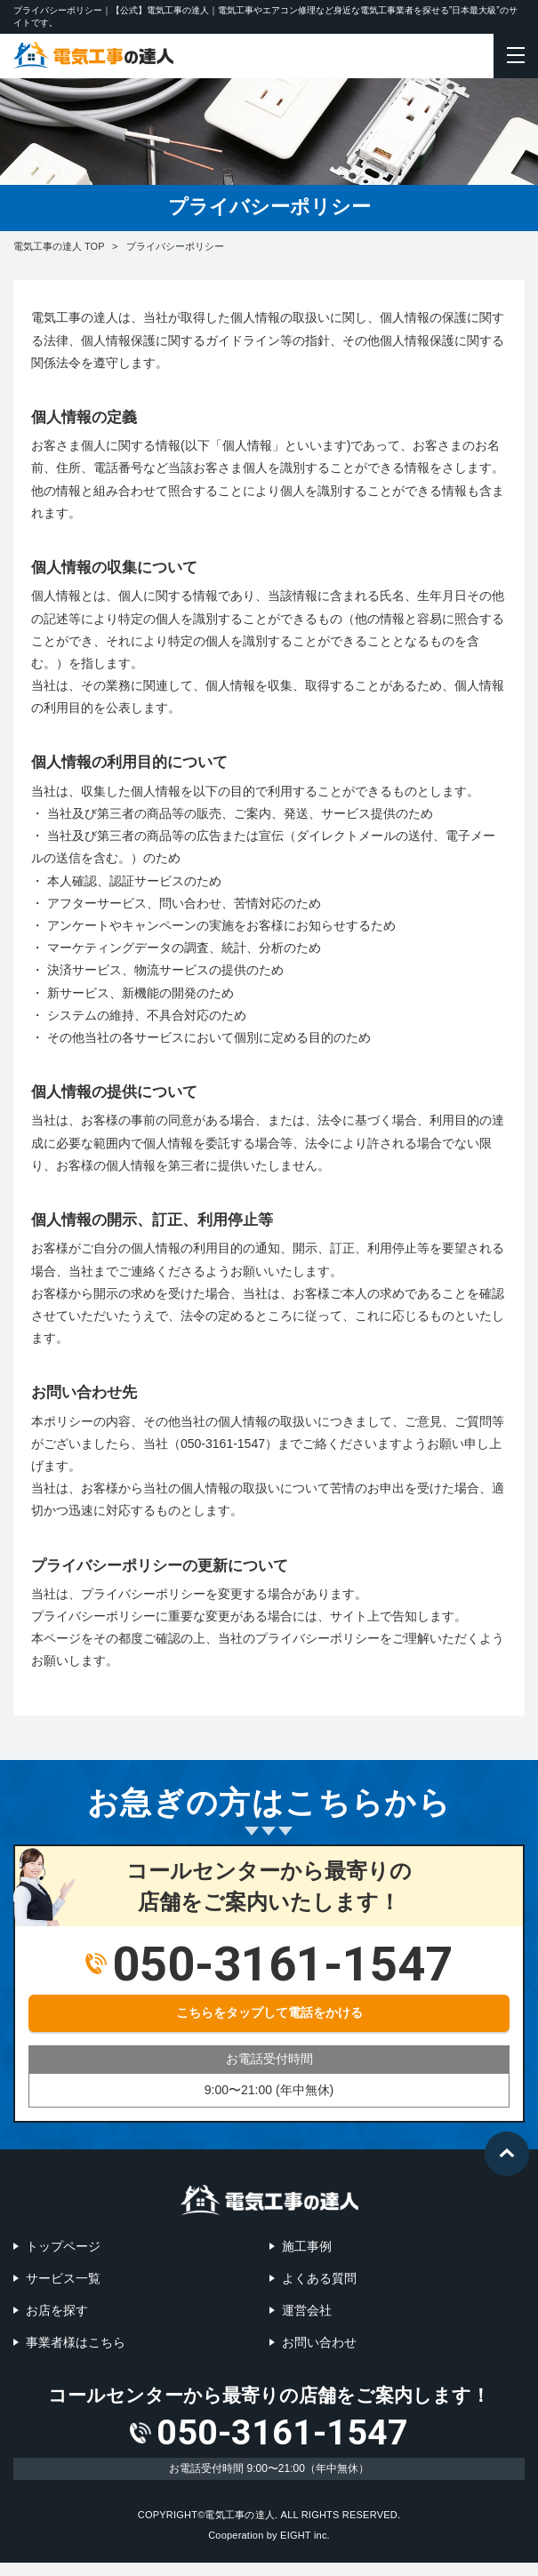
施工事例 (307, 2246)
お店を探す (57, 2310)
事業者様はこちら (75, 2342)
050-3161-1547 (282, 2439)
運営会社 (307, 2310)
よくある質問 (319, 2278)
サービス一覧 (63, 2278)
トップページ (63, 2246)
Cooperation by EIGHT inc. (269, 2548)
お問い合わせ (319, 2342)
